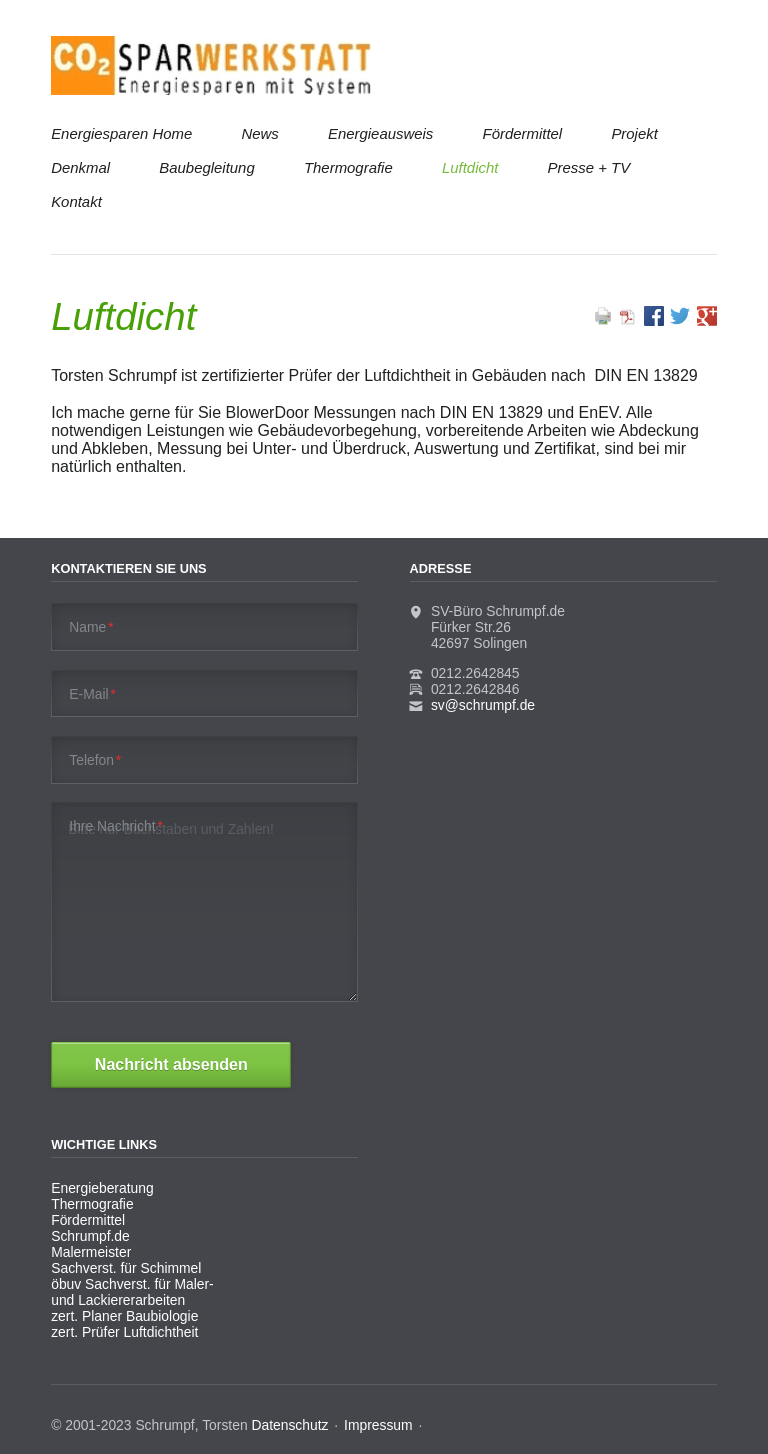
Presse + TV (589, 167)
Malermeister (91, 1252)
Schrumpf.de (90, 1236)
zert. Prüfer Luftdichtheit (124, 1332)
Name (91, 627)
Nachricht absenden (171, 1064)
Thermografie (348, 167)
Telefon (95, 760)
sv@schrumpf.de (483, 705)
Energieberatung (102, 1188)
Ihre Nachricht (116, 826)
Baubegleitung (206, 167)
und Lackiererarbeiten (118, 1300)
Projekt (634, 133)
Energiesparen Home (121, 133)
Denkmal (80, 167)
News (259, 133)
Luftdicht (470, 167)
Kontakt (76, 201)
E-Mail (92, 694)
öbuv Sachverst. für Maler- (132, 1284)
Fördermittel (523, 133)
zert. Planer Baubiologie (124, 1316)
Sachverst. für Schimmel (126, 1268)
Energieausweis (380, 133)
